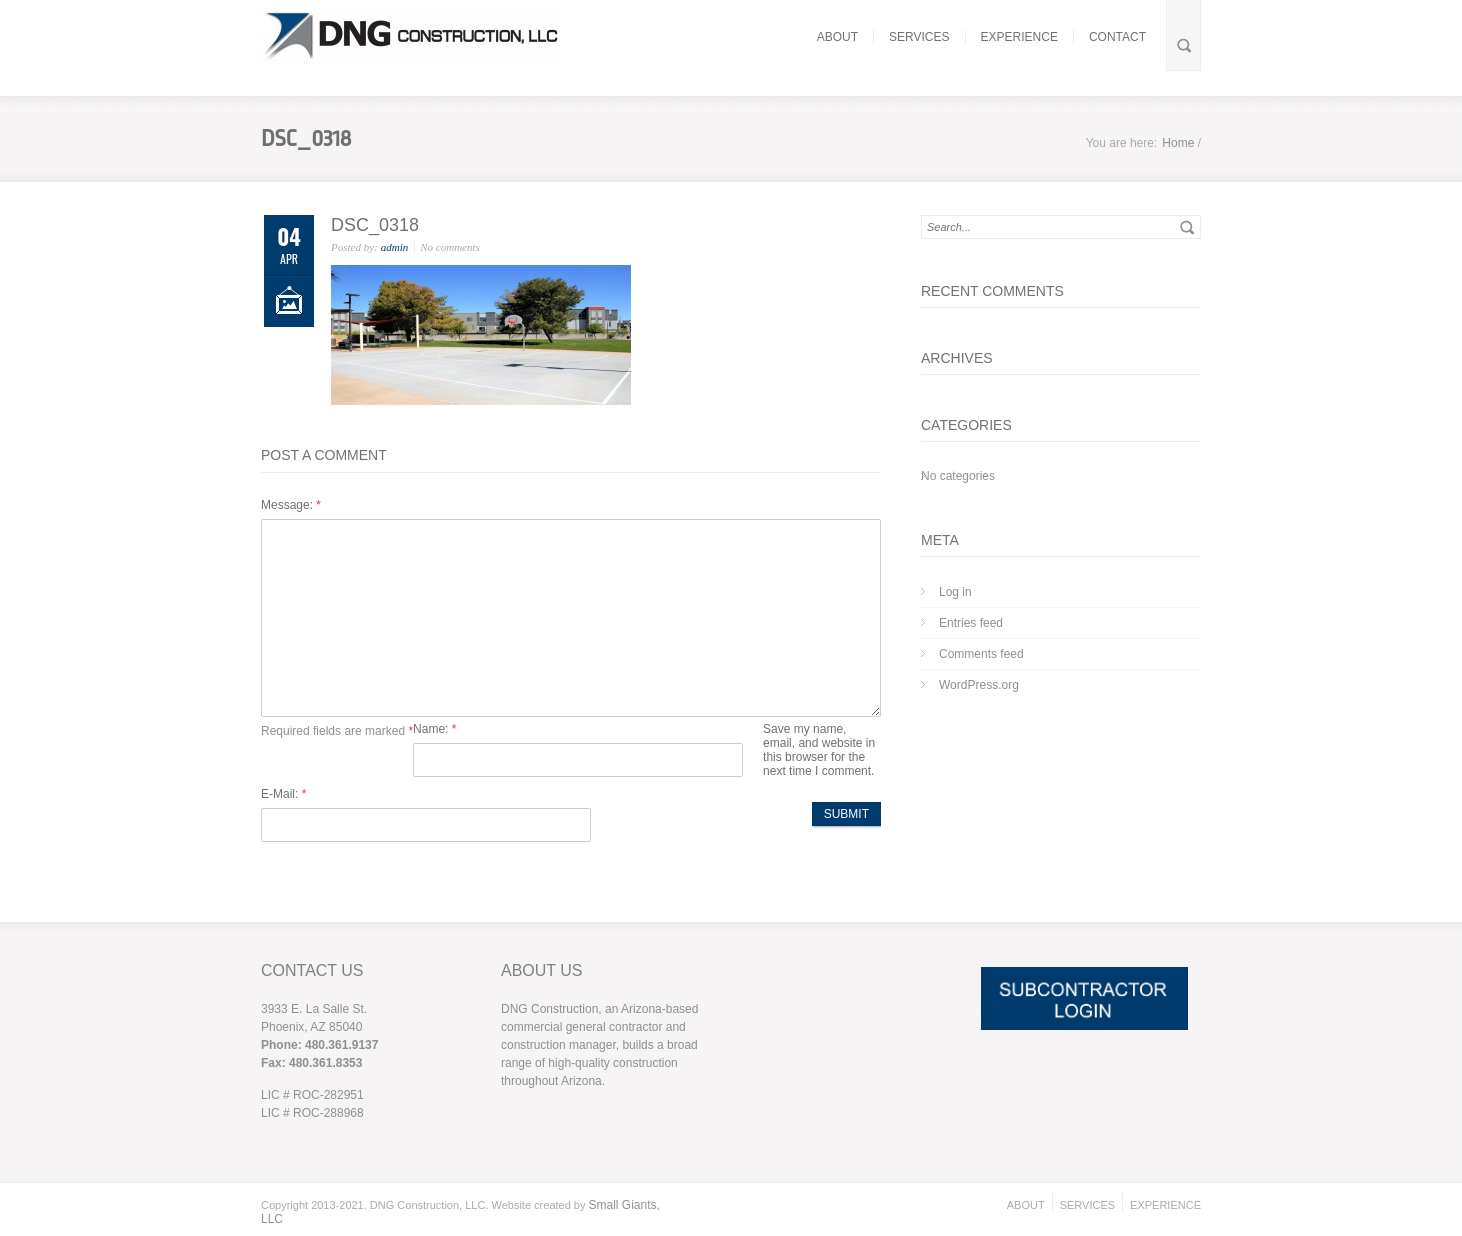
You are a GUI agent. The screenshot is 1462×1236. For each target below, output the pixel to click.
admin (395, 247)
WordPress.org (979, 685)
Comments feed (981, 654)
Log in (955, 592)
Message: (291, 505)
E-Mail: (283, 794)
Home (1178, 143)
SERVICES (919, 37)
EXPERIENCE (1019, 37)
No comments (450, 247)
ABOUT (837, 37)
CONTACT (1117, 37)
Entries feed (971, 623)
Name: (434, 729)
